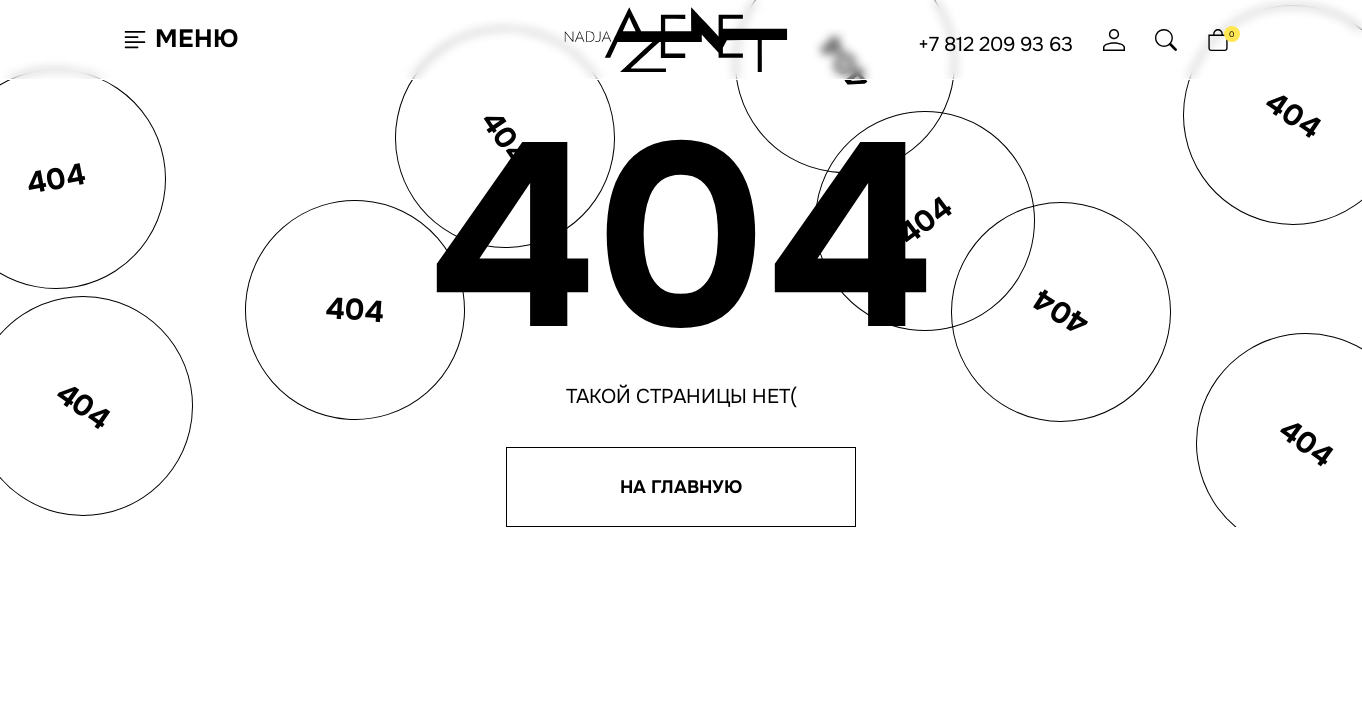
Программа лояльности (728, 518)
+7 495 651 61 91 (871, 531)
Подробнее (249, 654)
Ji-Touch (736, 694)
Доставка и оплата (710, 535)
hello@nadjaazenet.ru (906, 497)
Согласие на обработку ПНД (920, 587)
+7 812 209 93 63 (995, 45)
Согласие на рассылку (902, 570)
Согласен (114, 653)
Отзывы (674, 552)
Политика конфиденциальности (939, 553)
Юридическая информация (919, 604)
